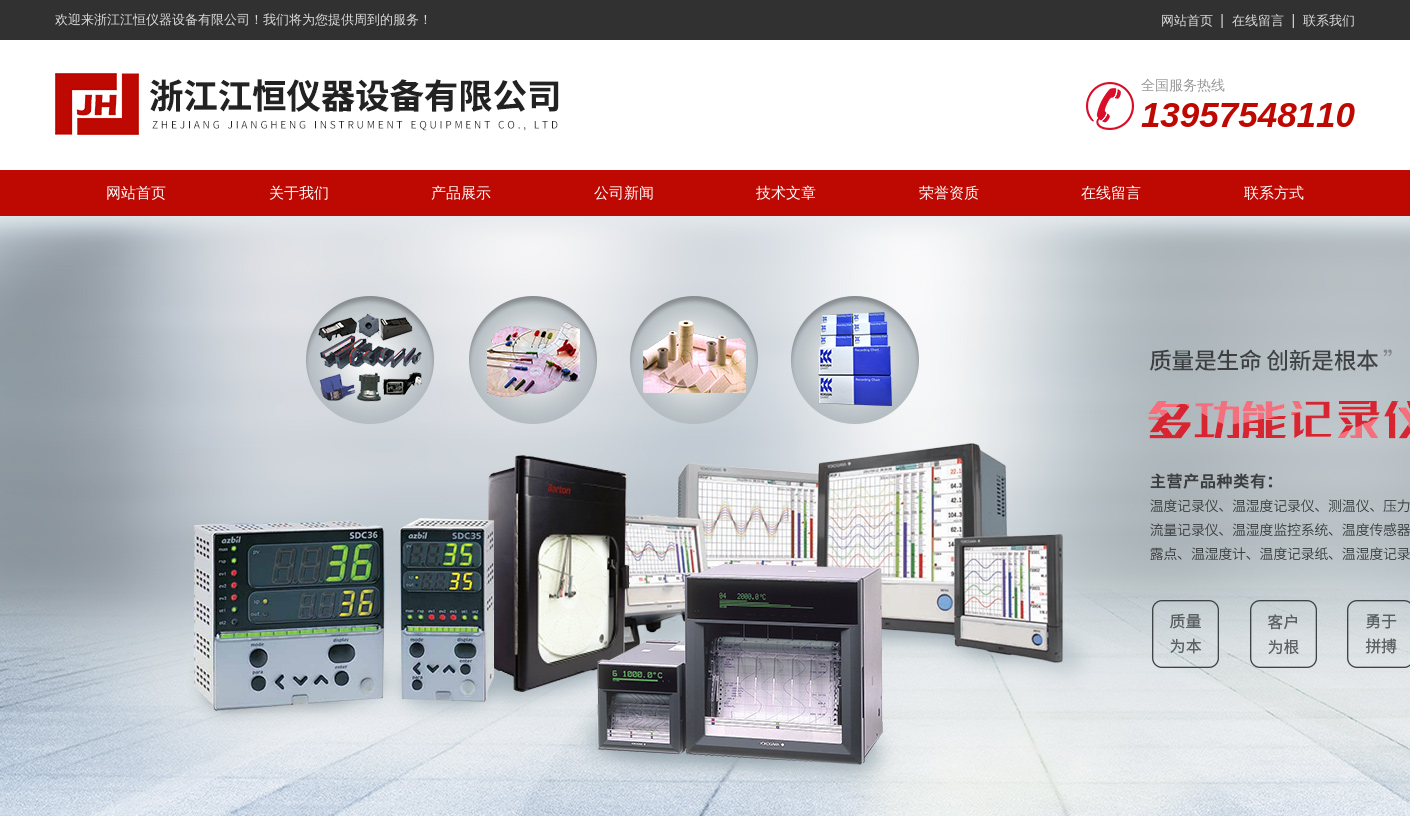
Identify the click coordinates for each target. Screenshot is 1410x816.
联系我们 (1329, 20)
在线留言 (1258, 20)
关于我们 (299, 192)
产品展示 (461, 192)
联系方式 (1274, 192)
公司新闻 (624, 192)
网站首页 (1187, 20)
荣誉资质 (949, 192)
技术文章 (786, 192)
